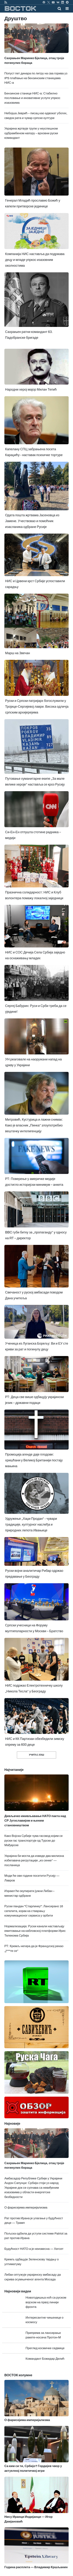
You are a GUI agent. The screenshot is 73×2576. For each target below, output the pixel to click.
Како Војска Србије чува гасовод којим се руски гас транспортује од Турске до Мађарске (33, 1840)
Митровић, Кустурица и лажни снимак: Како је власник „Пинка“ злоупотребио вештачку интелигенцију (34, 1125)
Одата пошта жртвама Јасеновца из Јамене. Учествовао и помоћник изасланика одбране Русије (32, 521)
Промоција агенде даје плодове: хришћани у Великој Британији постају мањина (34, 1460)
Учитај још (36, 1755)
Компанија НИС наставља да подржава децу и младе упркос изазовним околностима (34, 259)
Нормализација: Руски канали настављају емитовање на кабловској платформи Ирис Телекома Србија (35, 1931)
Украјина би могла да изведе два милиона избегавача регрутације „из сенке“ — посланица (34, 1860)
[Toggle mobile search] (59, 8)
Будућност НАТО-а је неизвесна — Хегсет (34, 2249)
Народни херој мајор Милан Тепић (31, 389)
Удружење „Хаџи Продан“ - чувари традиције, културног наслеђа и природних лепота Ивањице (31, 1524)
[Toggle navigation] (66, 8)
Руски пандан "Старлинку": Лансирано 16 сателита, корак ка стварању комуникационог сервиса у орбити (33, 1911)
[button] (67, 9)
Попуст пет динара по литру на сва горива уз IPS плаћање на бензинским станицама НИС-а (35, 78)
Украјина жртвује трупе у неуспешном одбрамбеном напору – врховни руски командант (31, 133)
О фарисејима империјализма (25, 2207)
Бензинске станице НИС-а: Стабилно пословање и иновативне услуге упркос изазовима (32, 98)
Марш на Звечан (17, 653)
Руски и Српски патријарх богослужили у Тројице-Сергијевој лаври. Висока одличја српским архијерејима (36, 706)
